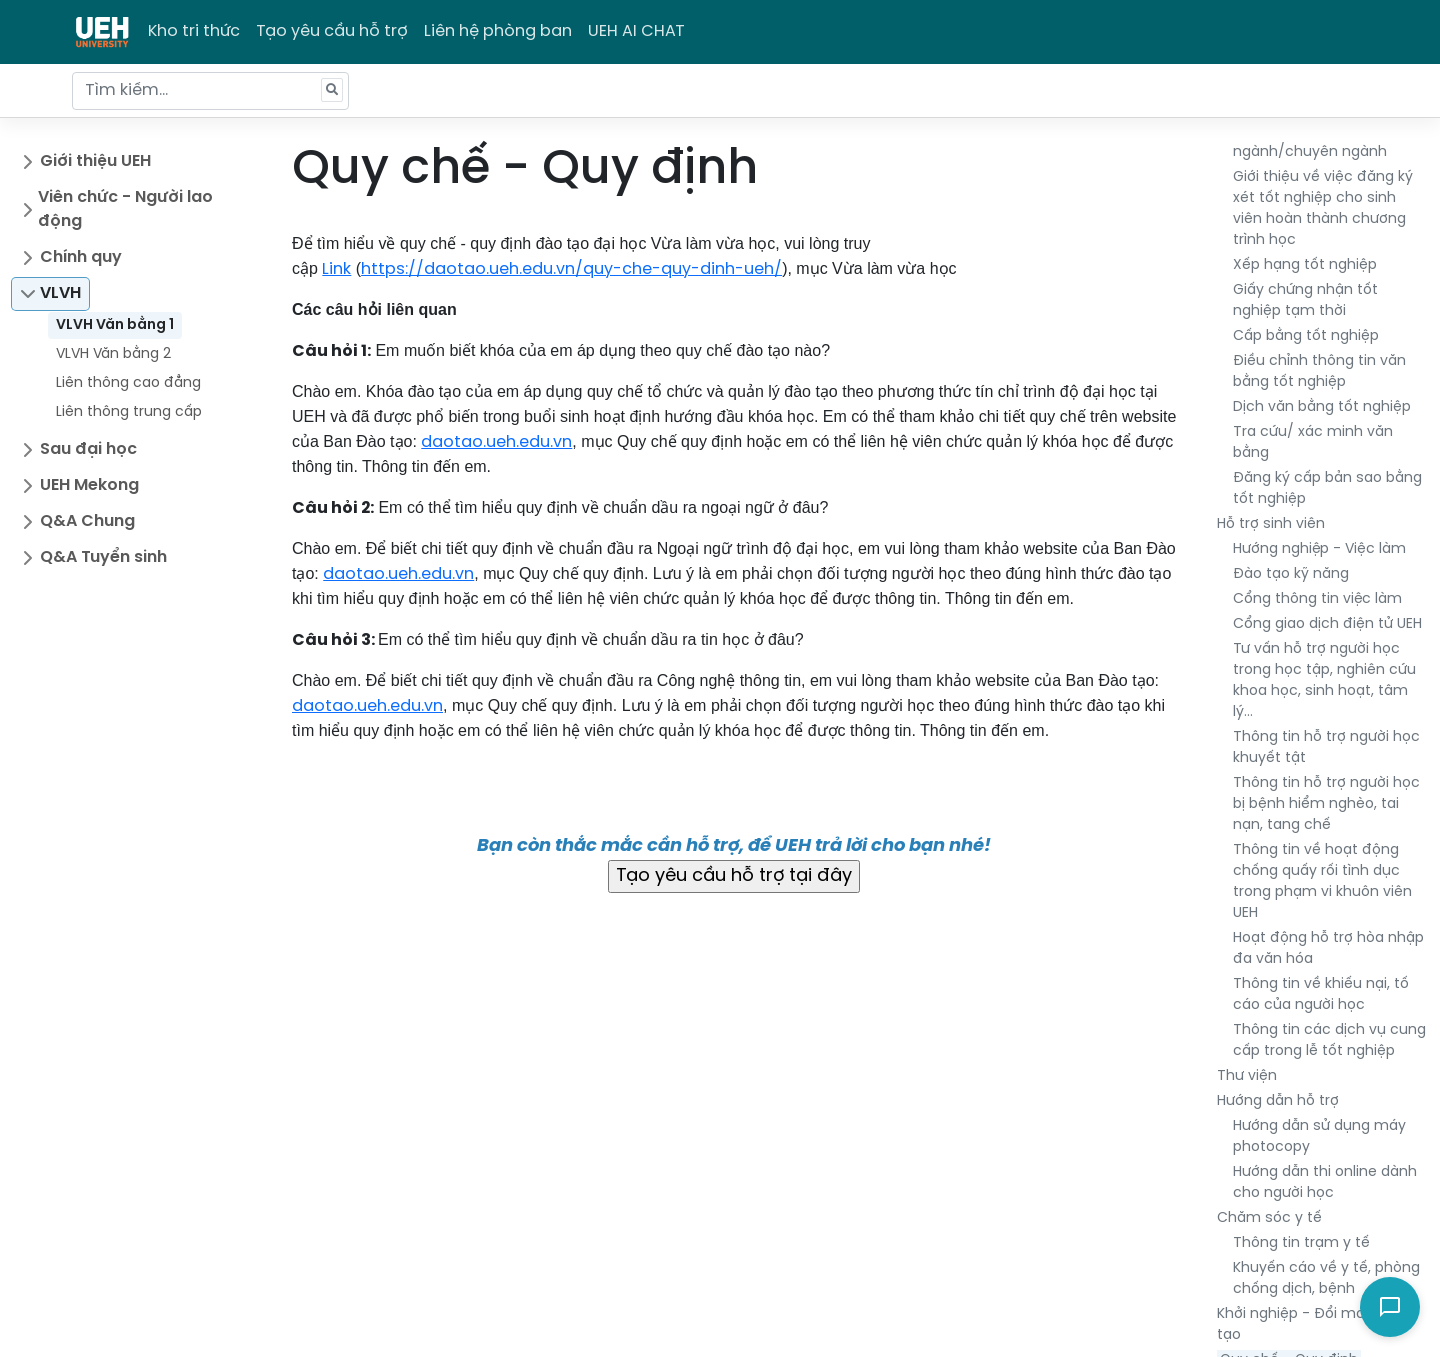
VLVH (60, 293)
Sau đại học (88, 449)
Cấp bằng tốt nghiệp (1306, 336)
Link (336, 269)
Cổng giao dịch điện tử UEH (1327, 624)
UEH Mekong (89, 485)
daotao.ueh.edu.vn (496, 442)
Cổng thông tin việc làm (1317, 599)
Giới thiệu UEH (95, 161)
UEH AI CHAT (636, 31)
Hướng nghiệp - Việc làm (1319, 549)
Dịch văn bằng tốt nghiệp (1322, 407)
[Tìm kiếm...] (210, 91)
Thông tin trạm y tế (1301, 1243)
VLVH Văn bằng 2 (113, 354)
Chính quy (81, 257)
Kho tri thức (194, 31)
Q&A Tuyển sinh (103, 557)
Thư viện (1247, 1076)
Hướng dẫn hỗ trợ (1278, 1101)
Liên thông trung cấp (129, 412)
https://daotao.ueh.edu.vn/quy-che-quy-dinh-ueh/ (571, 269)
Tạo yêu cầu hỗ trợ (332, 31)
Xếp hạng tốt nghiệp (1305, 265)
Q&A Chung (87, 521)
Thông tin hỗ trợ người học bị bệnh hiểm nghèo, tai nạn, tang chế (1326, 804)
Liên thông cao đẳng (128, 383)
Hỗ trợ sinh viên (1271, 524)
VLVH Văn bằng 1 (115, 325)
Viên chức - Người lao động (125, 209)
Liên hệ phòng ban (498, 31)
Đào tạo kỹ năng (1291, 574)
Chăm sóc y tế (1269, 1218)
